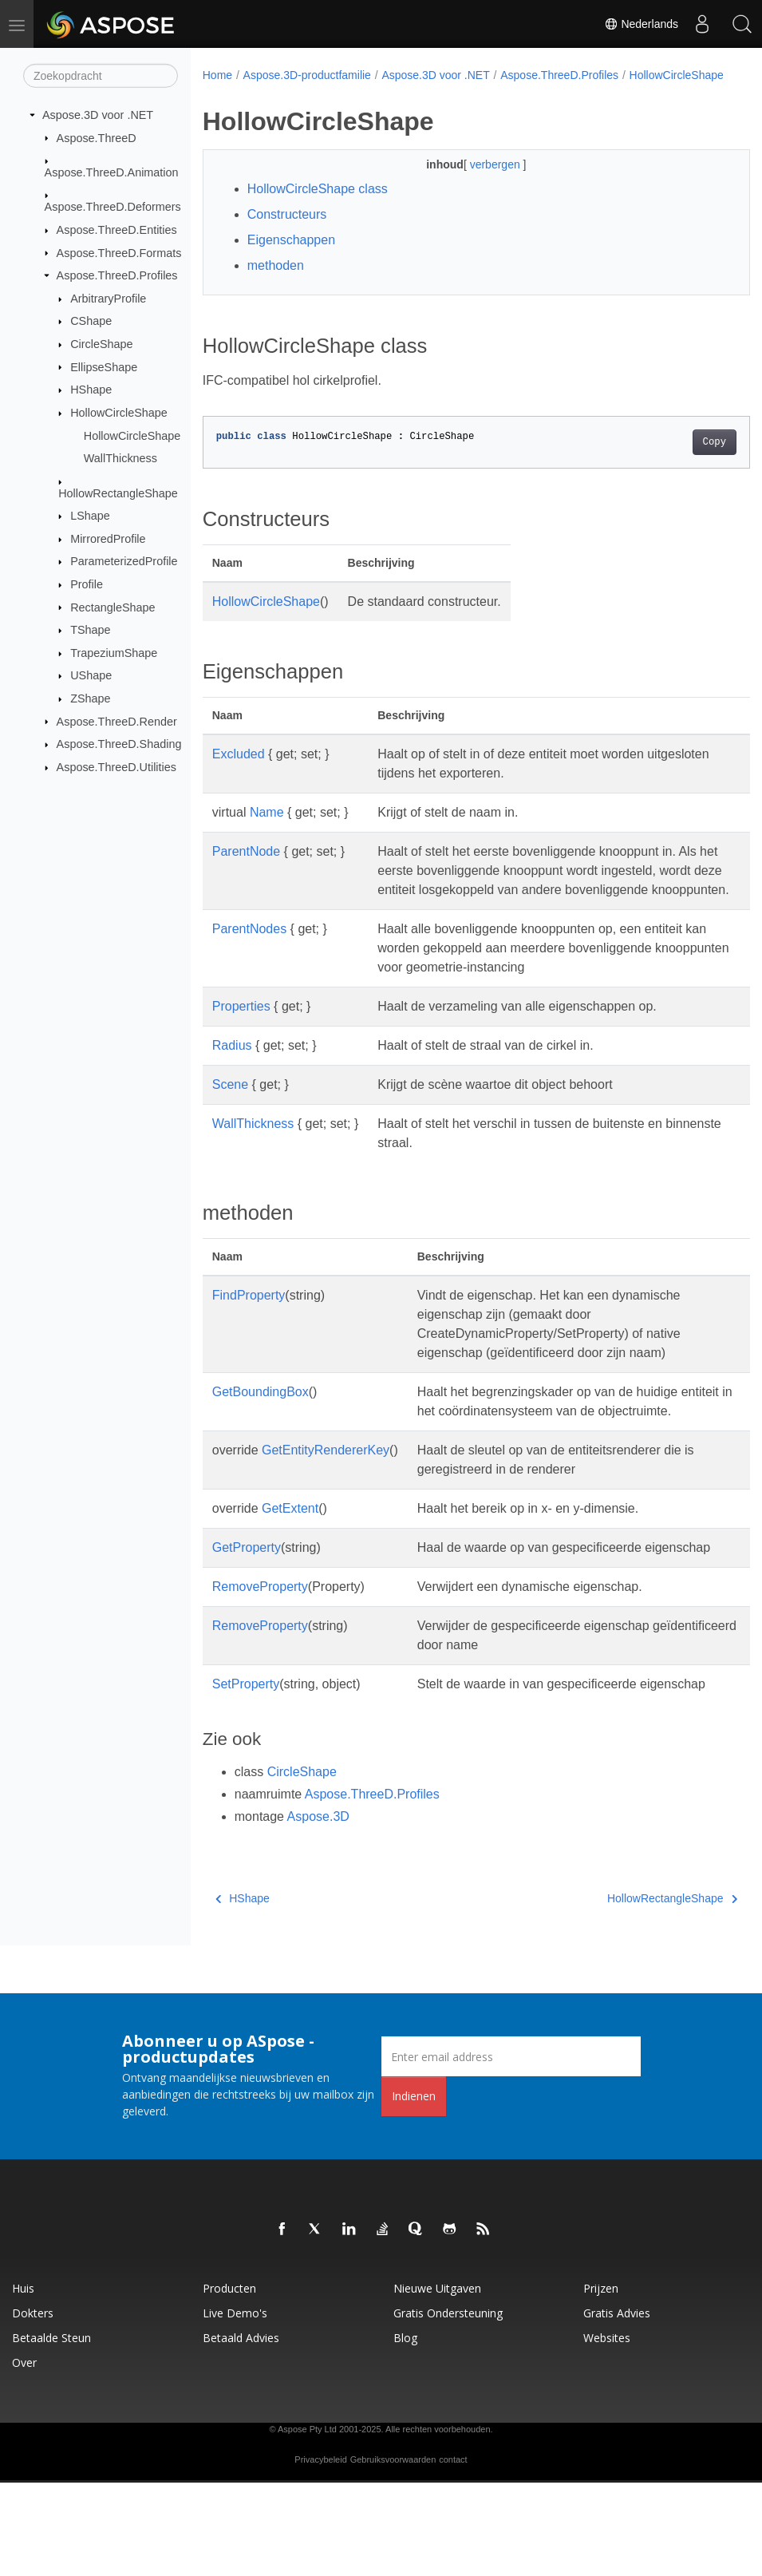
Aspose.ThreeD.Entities (117, 230)
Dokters (32, 2406)
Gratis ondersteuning (448, 2406)
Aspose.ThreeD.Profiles (117, 275)
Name (267, 829)
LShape (90, 515)
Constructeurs (287, 231)
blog (405, 2431)
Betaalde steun (51, 2431)
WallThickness (120, 458)
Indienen (414, 2189)
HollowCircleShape (119, 412)
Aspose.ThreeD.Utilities (116, 767)
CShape (91, 321)
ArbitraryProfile (108, 298)
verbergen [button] (477, 181)
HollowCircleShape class (317, 205)
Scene (230, 1120)
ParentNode (246, 868)
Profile (86, 584)
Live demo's (235, 2406)
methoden (275, 282)
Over (24, 2455)
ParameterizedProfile (123, 561)
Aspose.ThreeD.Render (117, 720)
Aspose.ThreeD (96, 137)
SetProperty (245, 1758)
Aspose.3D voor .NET (97, 115)
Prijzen (600, 2381)
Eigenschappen (291, 256)
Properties (241, 1042)
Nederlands (641, 24)
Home (217, 75)
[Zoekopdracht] (100, 76)
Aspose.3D (318, 1910)
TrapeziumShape (113, 653)
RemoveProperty (260, 1661)
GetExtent (290, 1563)
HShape (91, 389)
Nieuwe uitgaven (437, 2381)
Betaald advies (241, 2431)
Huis (23, 2381)
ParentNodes (249, 964)
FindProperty (249, 1331)
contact (453, 2553)
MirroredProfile (107, 538)
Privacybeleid (320, 2553)
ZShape (90, 698)
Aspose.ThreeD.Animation (112, 172)
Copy (675, 459)
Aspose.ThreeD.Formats (119, 252)
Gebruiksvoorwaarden (393, 2553)
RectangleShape (112, 606)
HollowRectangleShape (118, 492)
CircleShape (101, 344)
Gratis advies (616, 2406)
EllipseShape (103, 366)
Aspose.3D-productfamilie (307, 75)
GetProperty (246, 1602)
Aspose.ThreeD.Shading (119, 744)
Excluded (238, 771)
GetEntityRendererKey (325, 1505)
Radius (232, 1081)
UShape (91, 675)
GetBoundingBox (260, 1427)
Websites (606, 2431)
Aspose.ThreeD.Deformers (113, 206)
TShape (90, 629)
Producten (229, 2381)
